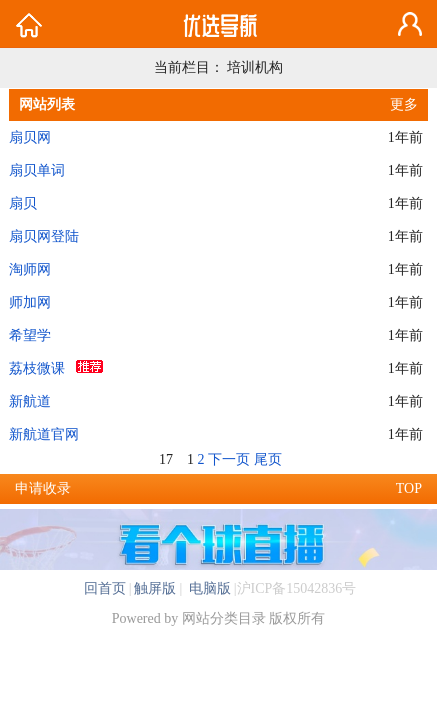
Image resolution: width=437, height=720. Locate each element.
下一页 (229, 459)
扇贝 (23, 203)
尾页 (268, 459)
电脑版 (208, 588)
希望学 (30, 335)
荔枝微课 (37, 368)
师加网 (30, 302)
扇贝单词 (37, 170)
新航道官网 (44, 434)
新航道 (30, 401)
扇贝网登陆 (44, 236)
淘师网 (30, 269)
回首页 (105, 588)
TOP (409, 488)
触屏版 (155, 588)
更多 (404, 104)
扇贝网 (30, 137)
